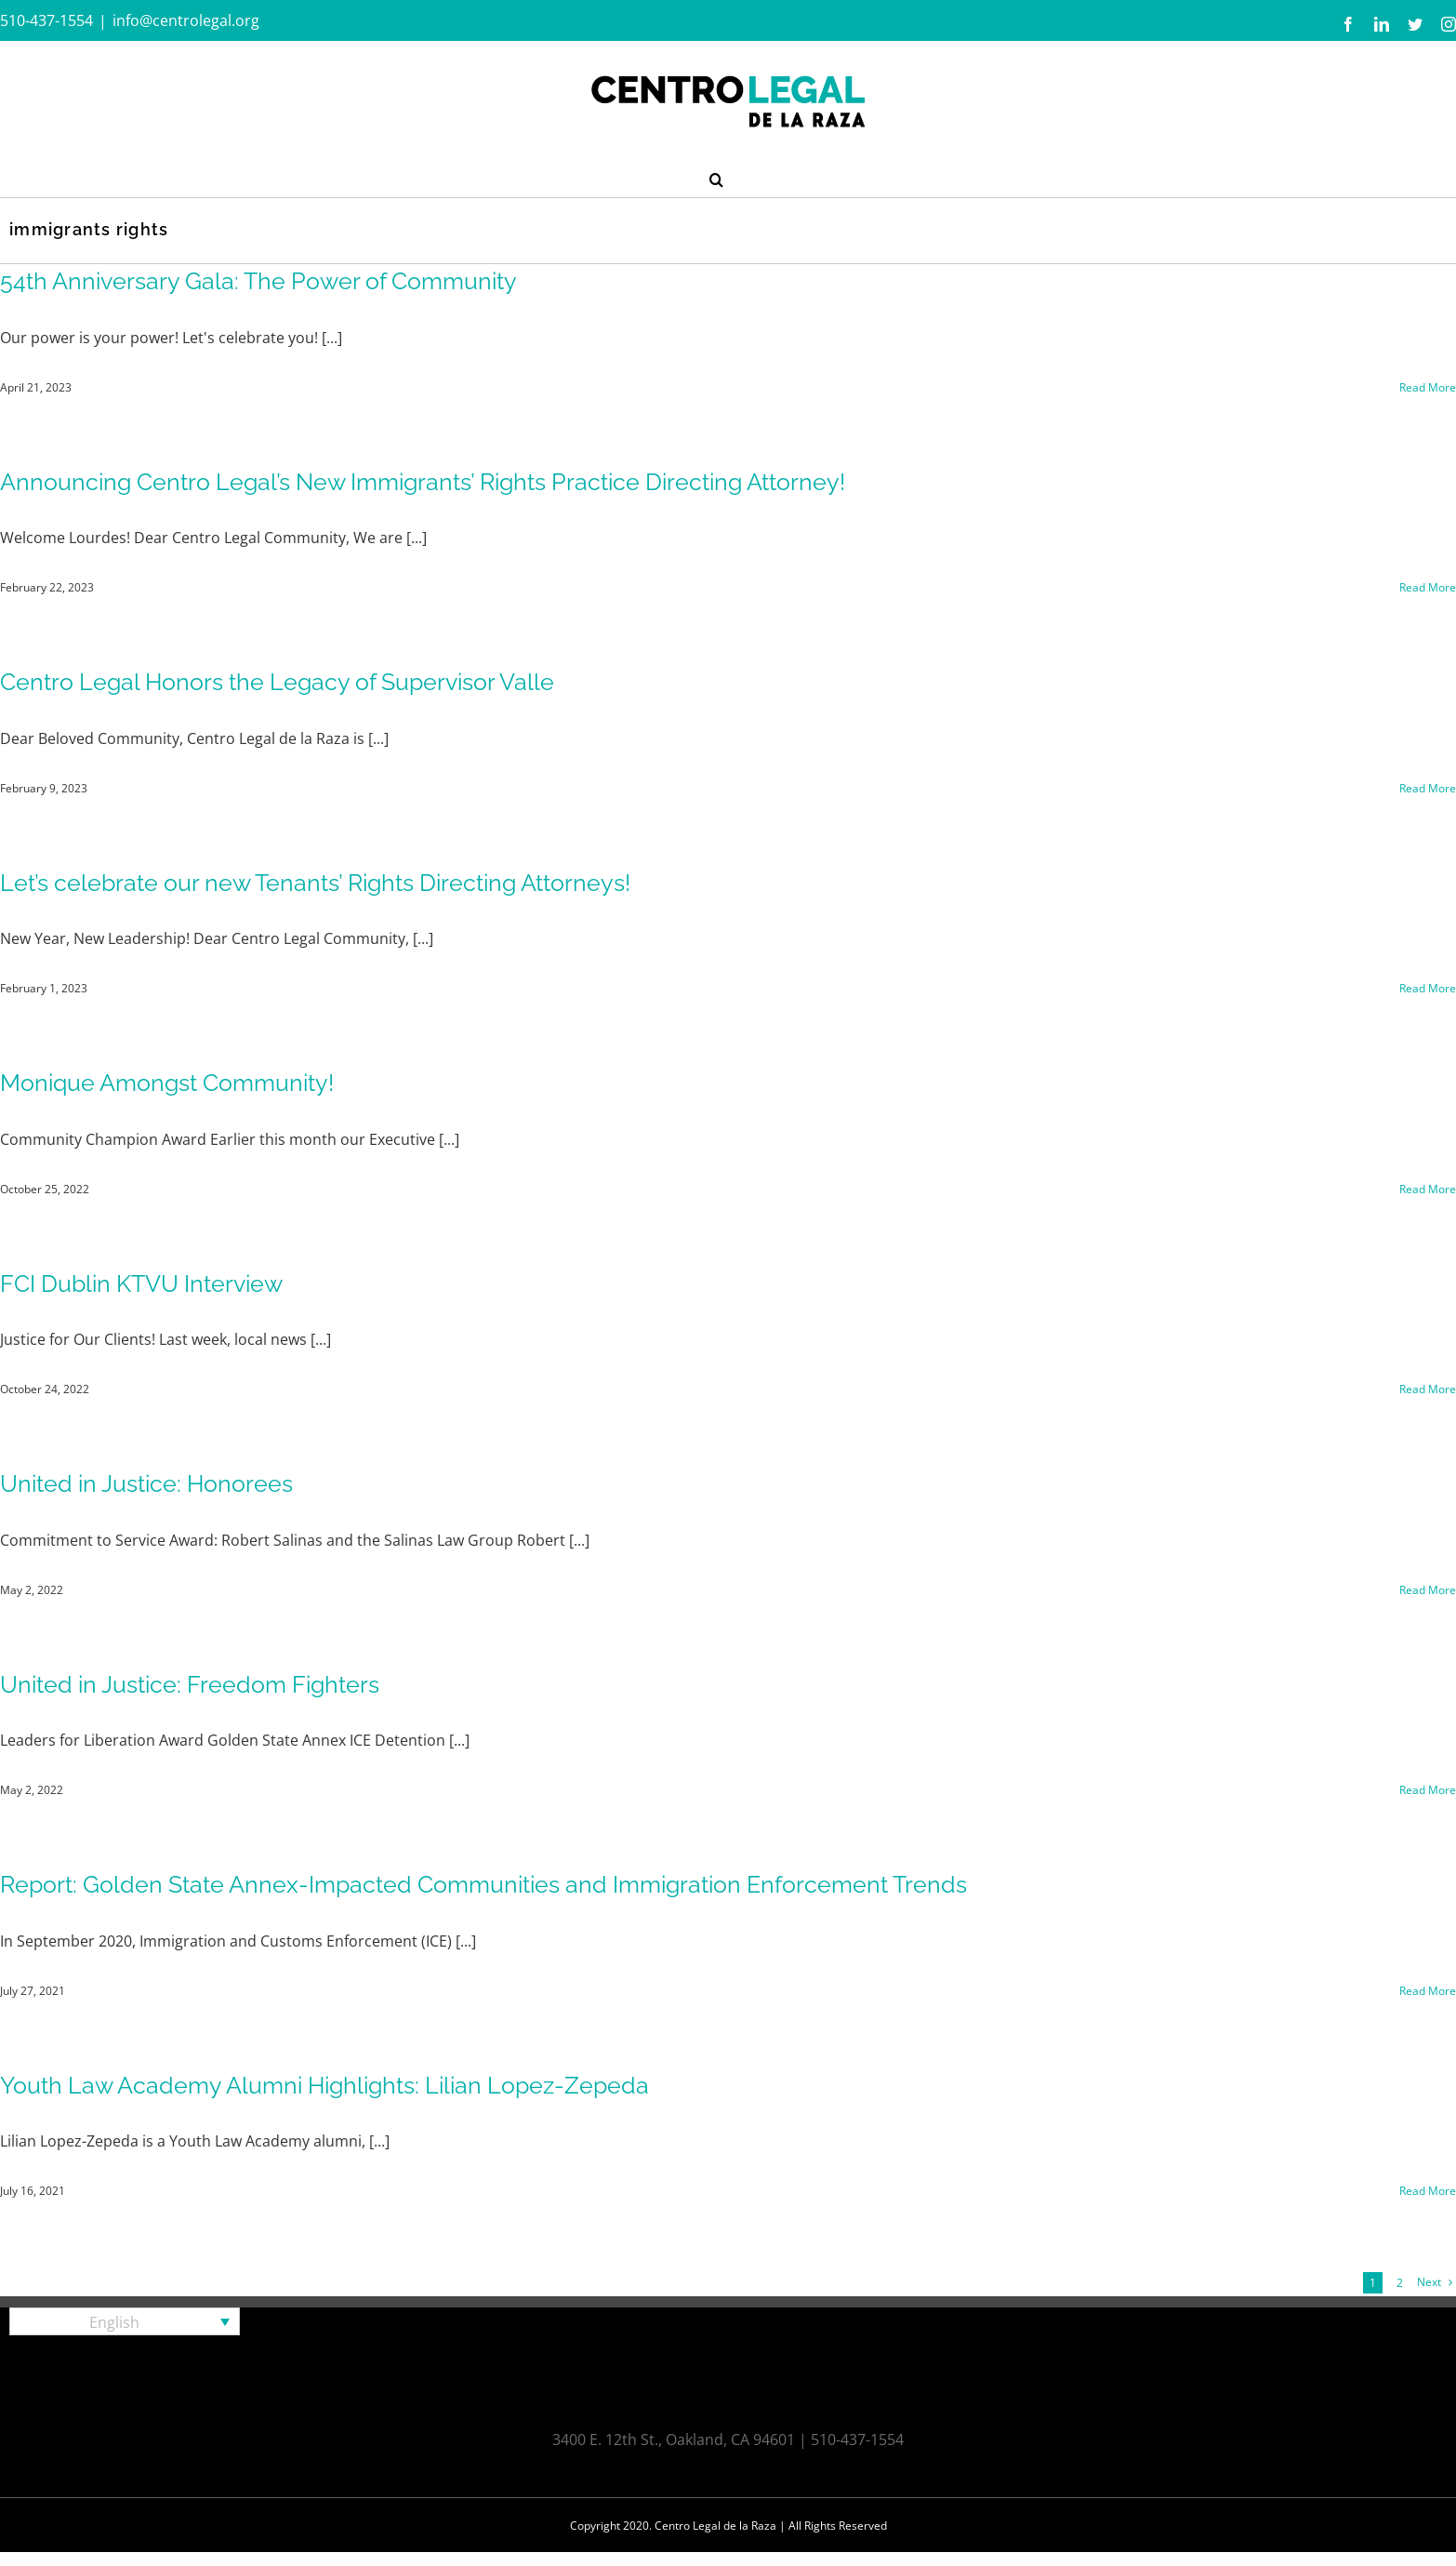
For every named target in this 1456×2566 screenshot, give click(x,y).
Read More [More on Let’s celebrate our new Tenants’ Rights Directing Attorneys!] (1427, 988)
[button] (716, 177)
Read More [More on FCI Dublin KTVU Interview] (1427, 1389)
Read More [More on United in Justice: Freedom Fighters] (1427, 1790)
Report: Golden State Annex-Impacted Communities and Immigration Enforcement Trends (483, 1884)
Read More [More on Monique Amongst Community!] (1427, 1189)
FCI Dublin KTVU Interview (141, 1283)
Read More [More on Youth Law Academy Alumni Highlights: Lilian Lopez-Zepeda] (1427, 2191)
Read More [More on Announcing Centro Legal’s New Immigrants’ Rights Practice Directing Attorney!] (1427, 587)
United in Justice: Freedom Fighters (189, 1684)
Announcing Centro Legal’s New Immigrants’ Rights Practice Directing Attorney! (422, 482)
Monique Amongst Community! (167, 1083)
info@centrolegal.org (186, 20)
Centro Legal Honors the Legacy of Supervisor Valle (277, 682)
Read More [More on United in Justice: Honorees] (1427, 1590)
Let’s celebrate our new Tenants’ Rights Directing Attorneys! (315, 883)
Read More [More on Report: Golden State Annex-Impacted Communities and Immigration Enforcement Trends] (1427, 1991)
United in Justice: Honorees (146, 1483)
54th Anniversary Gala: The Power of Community (258, 281)
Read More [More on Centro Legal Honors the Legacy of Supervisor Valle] (1427, 788)
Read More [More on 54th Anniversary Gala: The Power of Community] (1427, 387)
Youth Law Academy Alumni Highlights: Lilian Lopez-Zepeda (324, 2085)
